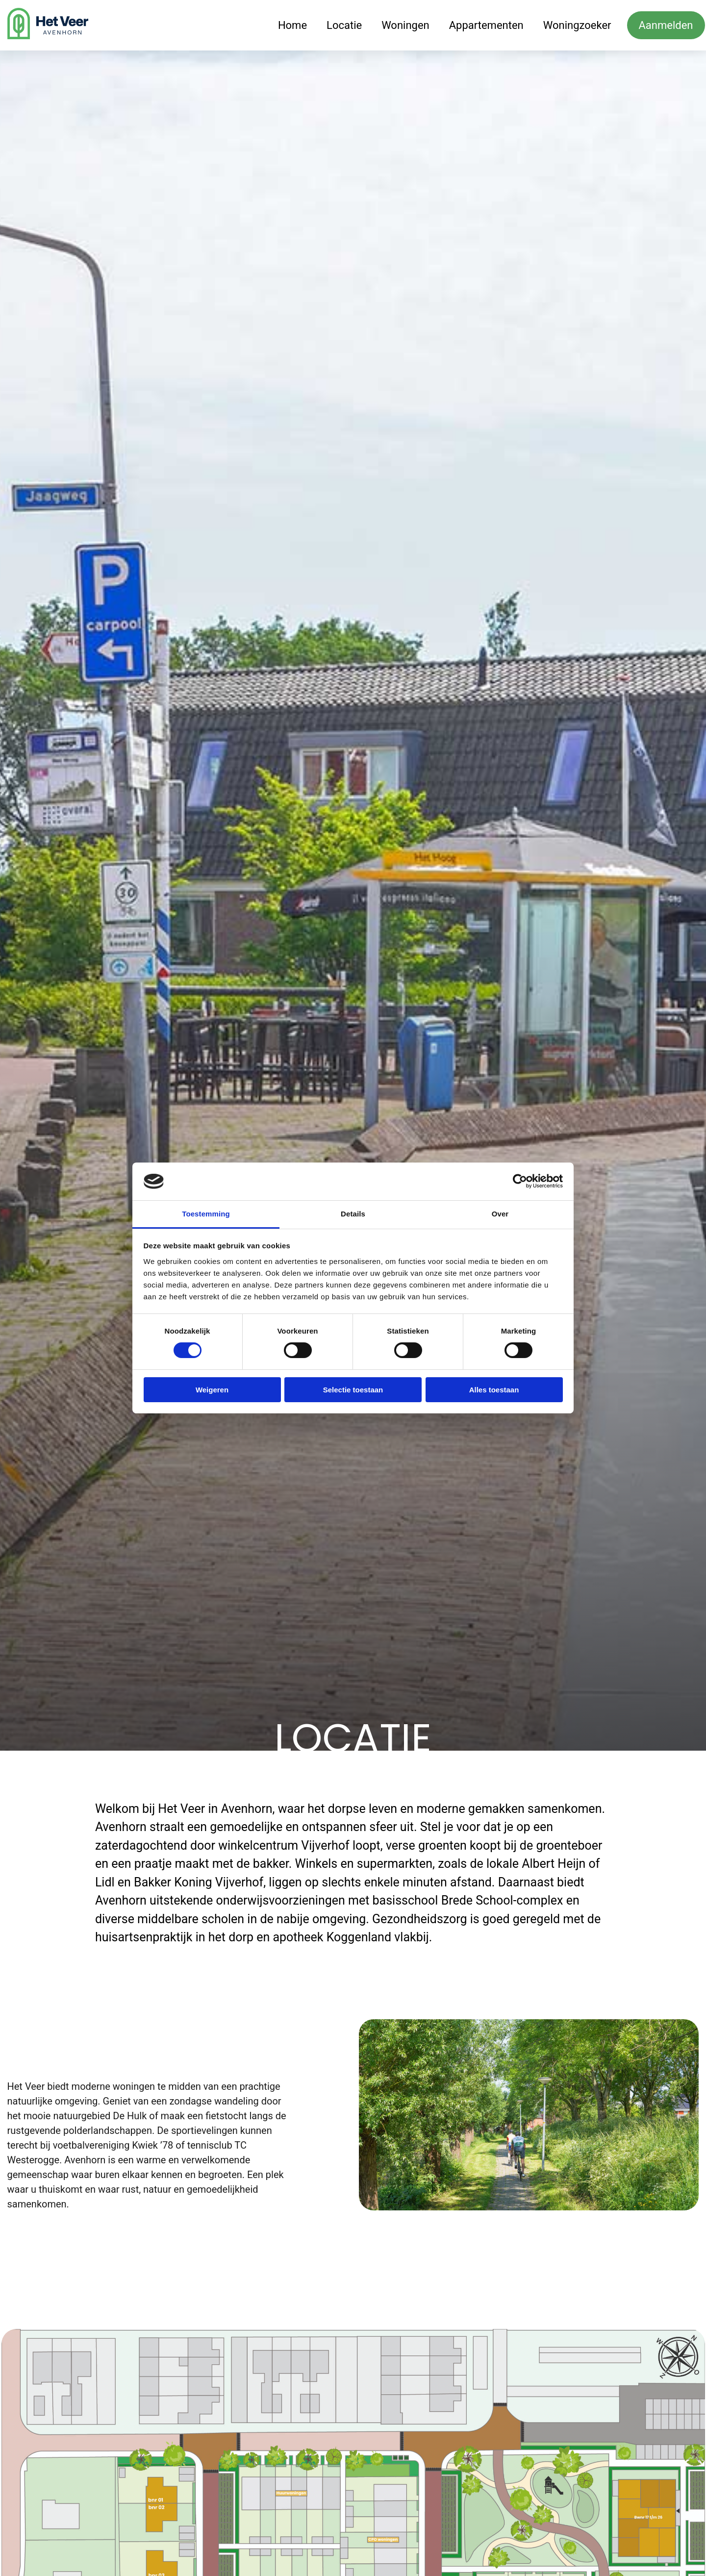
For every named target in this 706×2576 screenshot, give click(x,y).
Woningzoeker (577, 25)
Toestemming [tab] (206, 1214)
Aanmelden (666, 25)
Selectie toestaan (353, 1390)
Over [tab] (500, 1214)
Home (292, 25)
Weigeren (212, 1390)
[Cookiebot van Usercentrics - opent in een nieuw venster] (520, 1181)
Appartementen (486, 25)
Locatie (344, 25)
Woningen (405, 25)
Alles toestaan (494, 1390)
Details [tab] (353, 1214)
